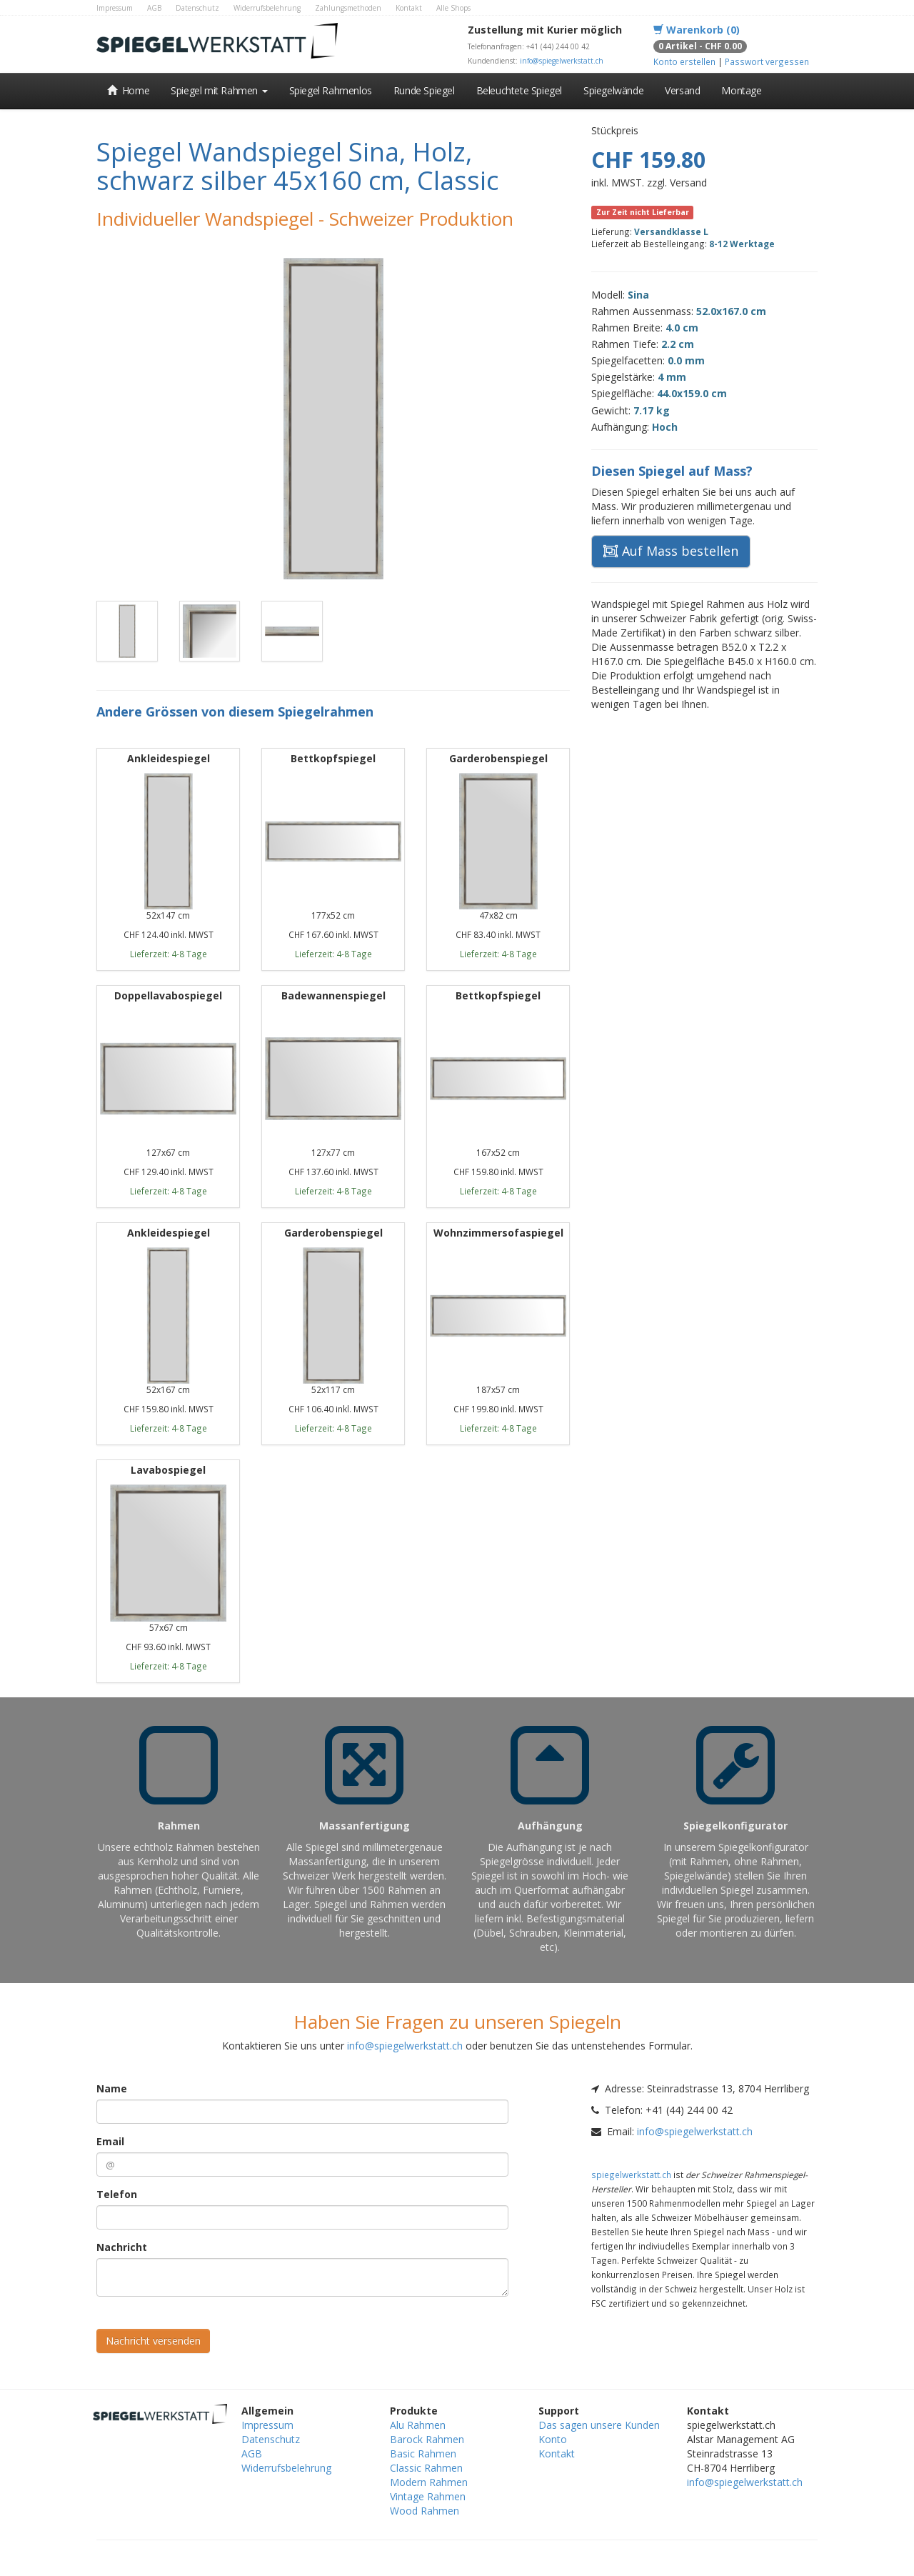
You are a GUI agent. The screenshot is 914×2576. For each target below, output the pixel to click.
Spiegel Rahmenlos (330, 90)
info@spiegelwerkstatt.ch (561, 61)
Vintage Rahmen (428, 2496)
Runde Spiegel (424, 90)
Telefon (116, 2194)
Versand (682, 90)
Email (110, 2141)
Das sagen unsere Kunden (599, 2425)
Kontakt (409, 8)
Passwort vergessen (767, 61)
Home (128, 90)
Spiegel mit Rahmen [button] (219, 90)
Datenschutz (197, 8)
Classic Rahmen (426, 2468)
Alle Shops (453, 8)
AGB (154, 8)
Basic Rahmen (423, 2453)
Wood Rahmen (424, 2510)
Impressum (114, 8)
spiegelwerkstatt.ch (631, 2174)
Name (111, 2088)
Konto (552, 2439)
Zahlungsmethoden (348, 8)
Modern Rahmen (429, 2482)
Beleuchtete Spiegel (519, 90)
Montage (741, 90)
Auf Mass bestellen (670, 550)
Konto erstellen (684, 61)
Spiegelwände (613, 90)
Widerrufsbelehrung (267, 8)
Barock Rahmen (427, 2439)
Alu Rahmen (418, 2425)
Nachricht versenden (153, 2340)
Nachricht (121, 2247)
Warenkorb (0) (696, 29)
